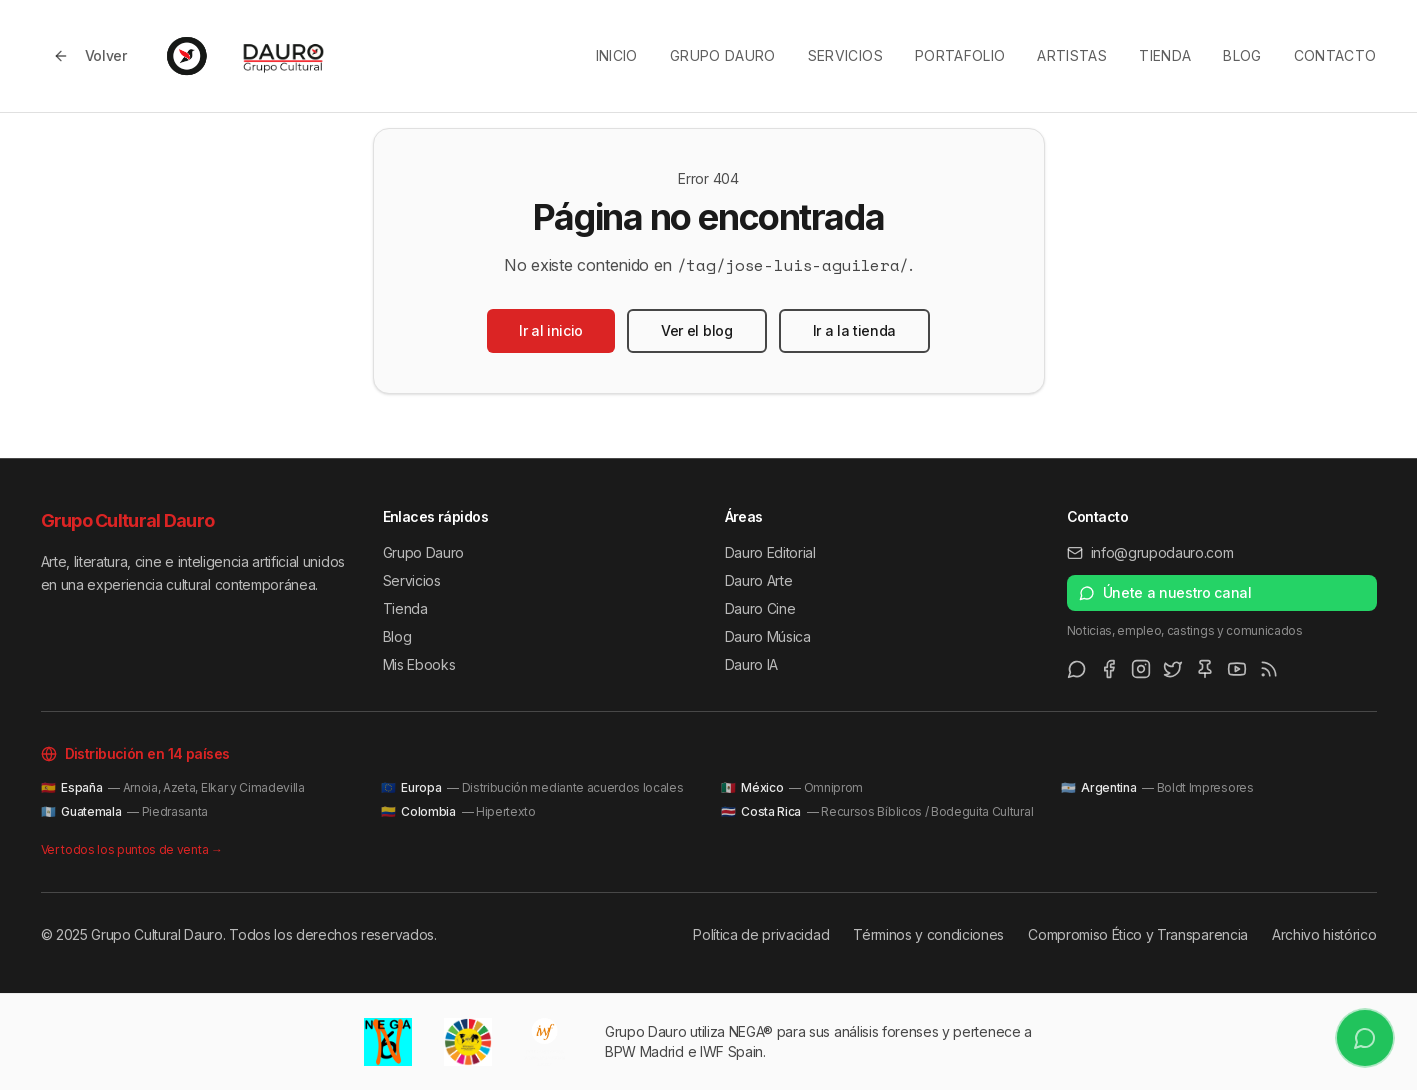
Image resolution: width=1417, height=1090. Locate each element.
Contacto (1335, 55)
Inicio (617, 55)
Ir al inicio (551, 330)
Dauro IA (751, 664)
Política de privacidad (761, 934)
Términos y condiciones (928, 934)
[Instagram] (1141, 669)
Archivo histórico (1324, 934)
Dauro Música (768, 636)
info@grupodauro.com (1150, 552)
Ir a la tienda (855, 330)
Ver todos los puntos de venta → (132, 849)
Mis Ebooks (419, 664)
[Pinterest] (1205, 669)
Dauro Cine (760, 608)
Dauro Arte (759, 580)
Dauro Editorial (770, 552)
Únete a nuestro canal (1165, 592)
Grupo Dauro (723, 55)
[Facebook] (1109, 669)
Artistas (1072, 55)
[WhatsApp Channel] (1077, 669)
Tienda (1165, 55)
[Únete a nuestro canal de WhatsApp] (1364, 1037)
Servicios (845, 55)
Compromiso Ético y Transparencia (1138, 934)
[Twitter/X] (1173, 669)
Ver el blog (696, 330)
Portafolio (960, 55)
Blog (1242, 55)
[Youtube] (1237, 669)
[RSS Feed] (1269, 669)
